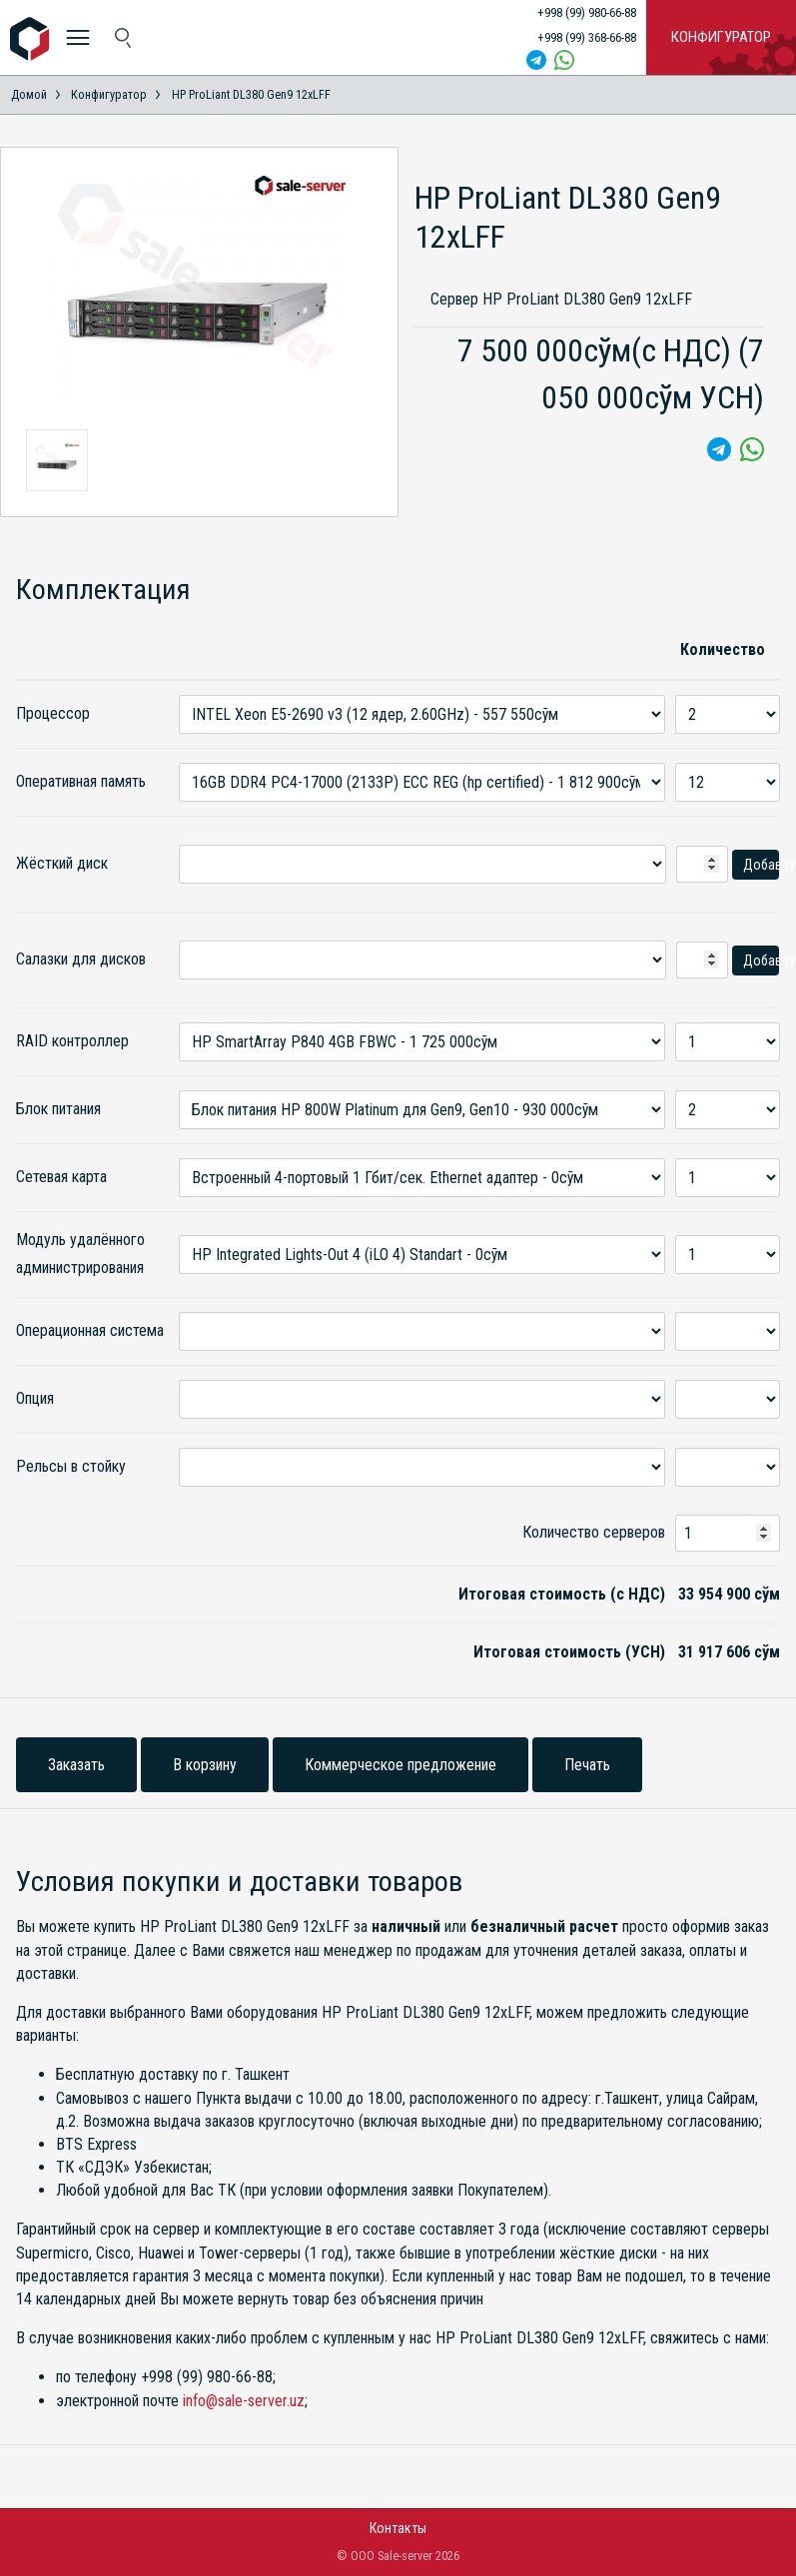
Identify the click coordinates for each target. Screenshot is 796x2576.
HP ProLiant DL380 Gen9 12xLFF (251, 95)
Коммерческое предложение (400, 1764)
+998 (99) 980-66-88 (586, 12)
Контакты (398, 2528)
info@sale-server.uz (244, 2400)
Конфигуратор (721, 37)
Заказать (76, 1764)
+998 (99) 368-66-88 (586, 37)
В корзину (205, 1764)
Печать (587, 1764)
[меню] (77, 37)
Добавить (761, 865)
